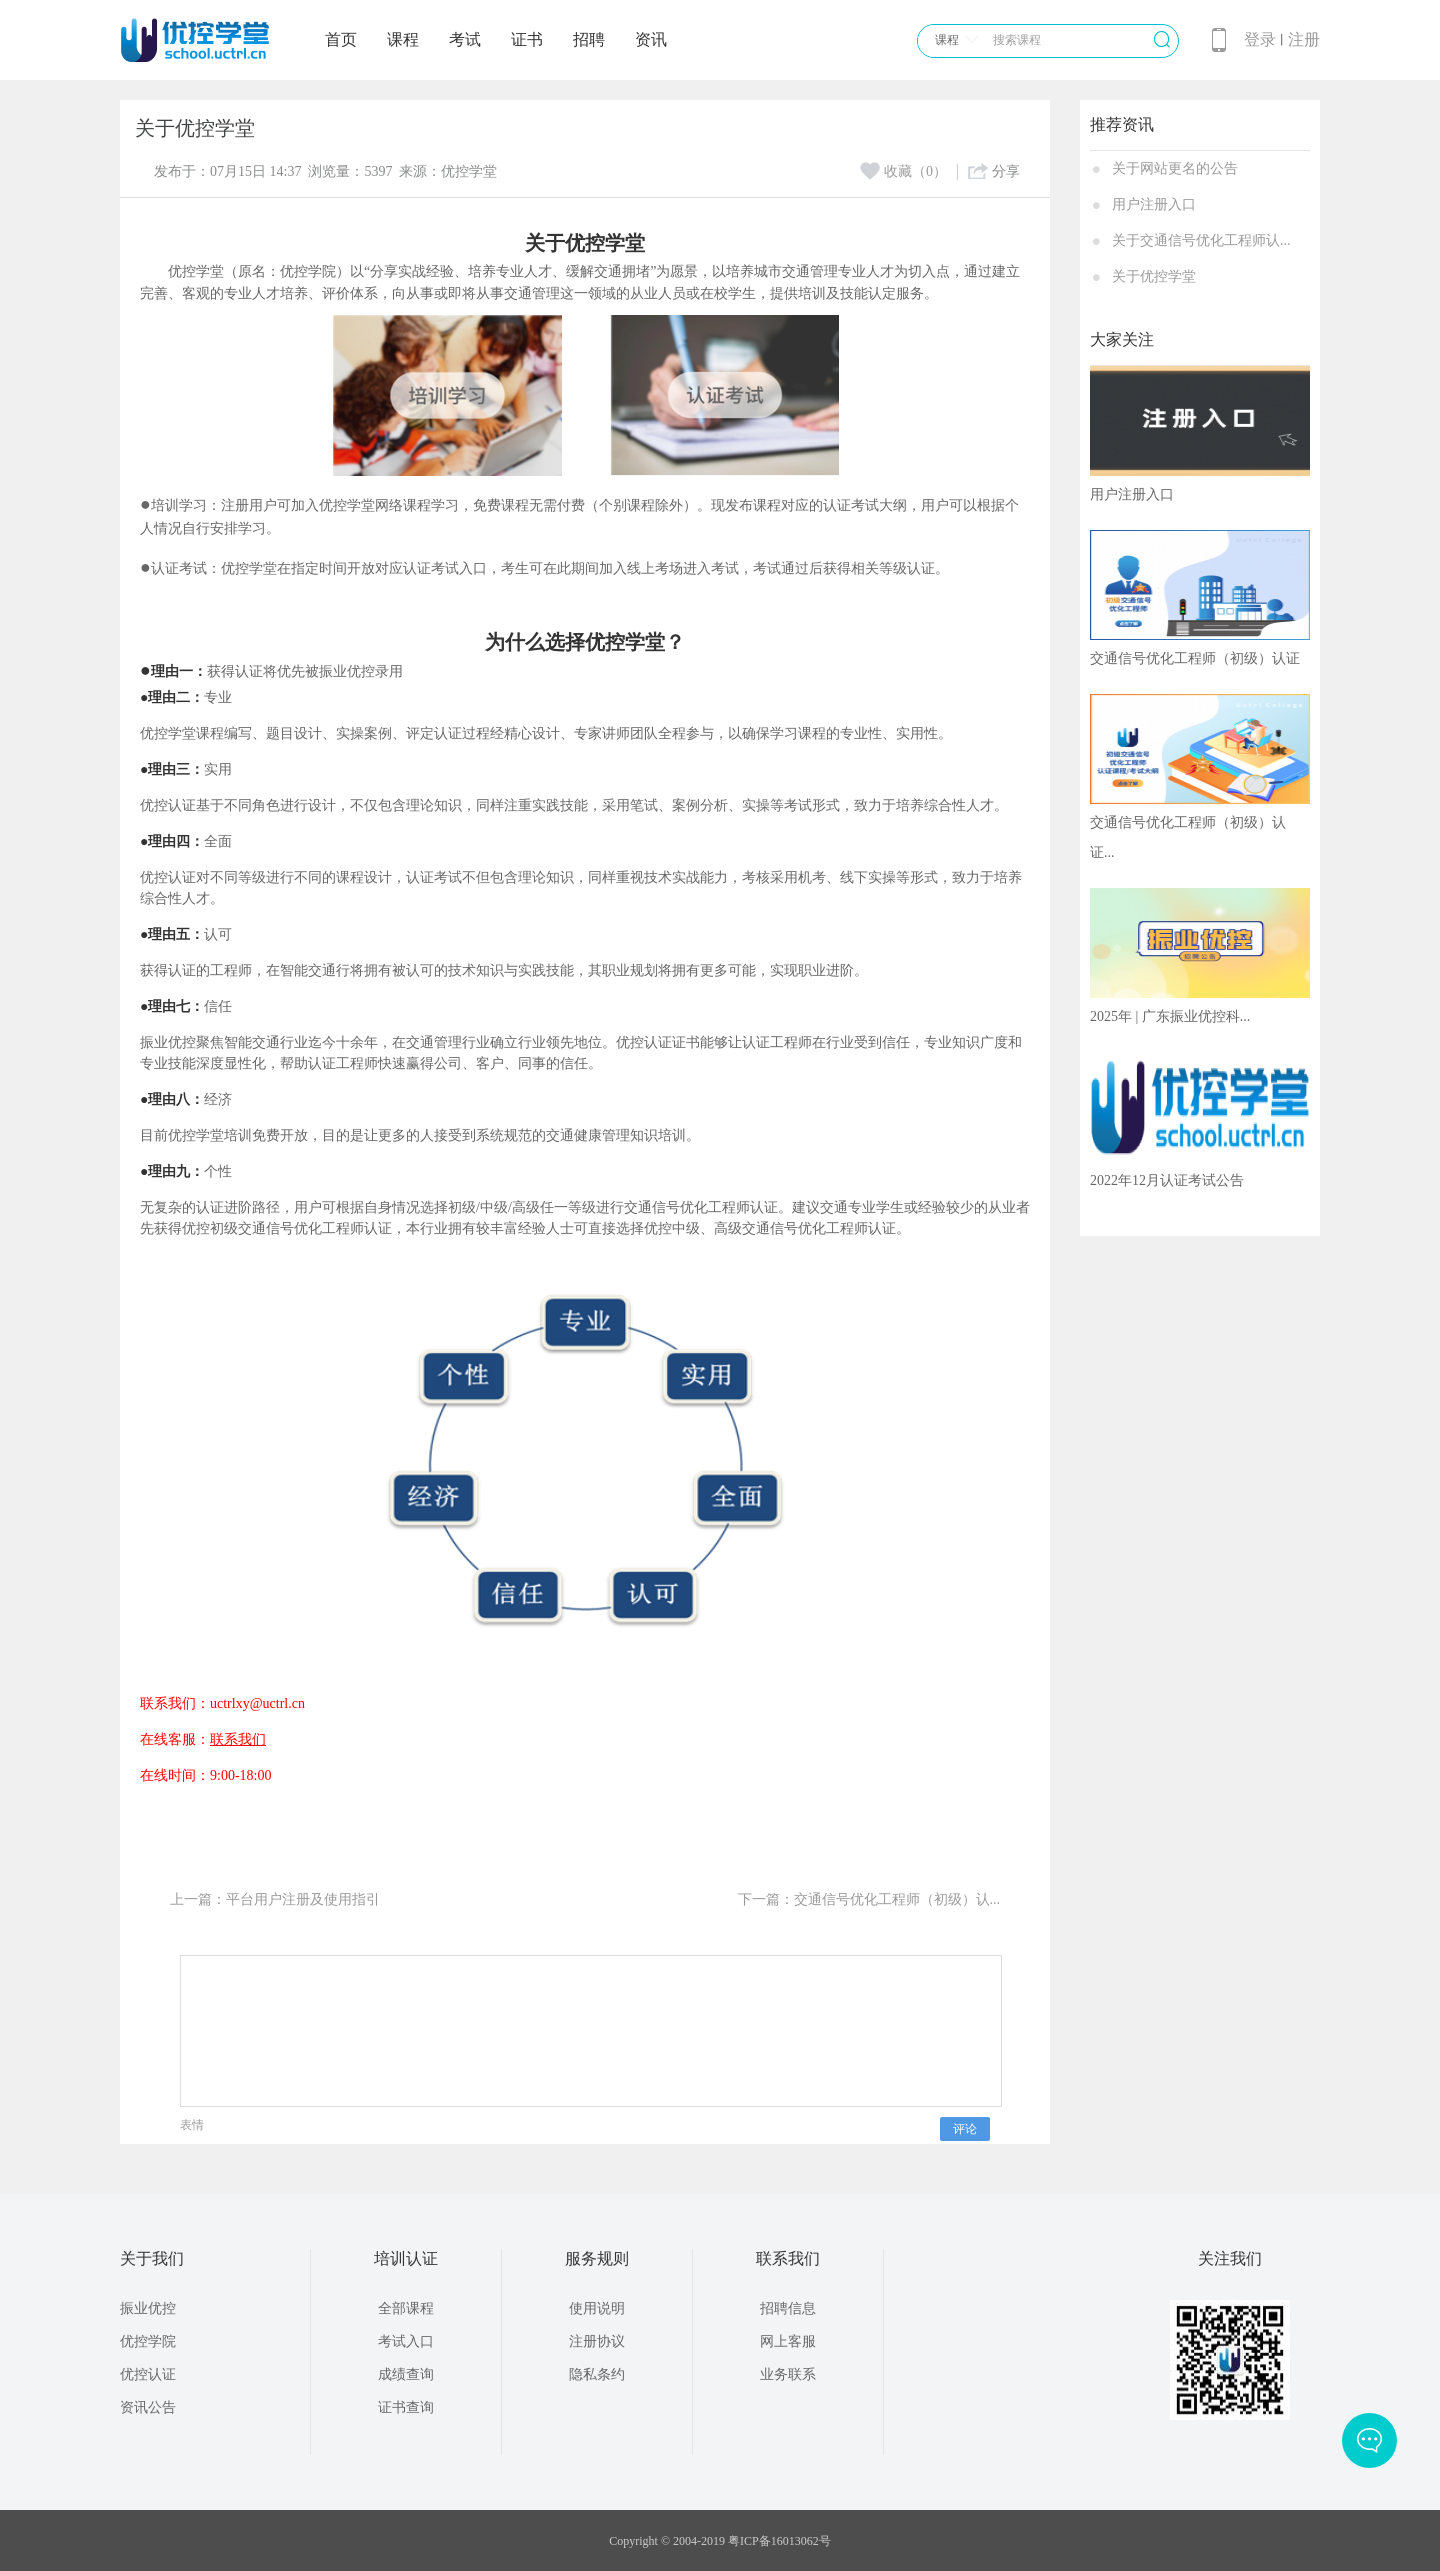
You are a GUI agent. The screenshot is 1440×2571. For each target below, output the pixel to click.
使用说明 (597, 2308)
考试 (465, 39)
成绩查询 (406, 2374)
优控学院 (148, 2341)
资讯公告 (148, 2407)
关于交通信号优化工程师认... (1201, 240)
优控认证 (148, 2374)
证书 (527, 39)
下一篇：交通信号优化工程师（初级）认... (869, 1899)
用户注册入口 (1154, 204)
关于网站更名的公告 (1175, 168)
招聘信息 (788, 2308)
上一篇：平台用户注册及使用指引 (275, 1899)
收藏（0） (903, 171)
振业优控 (148, 2308)
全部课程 (406, 2308)
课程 (403, 39)
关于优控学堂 (1154, 276)
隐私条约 (597, 2374)
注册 (1304, 39)
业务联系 (788, 2374)
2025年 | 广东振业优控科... (1170, 1016)
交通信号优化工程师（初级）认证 (1195, 658)
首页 (341, 39)
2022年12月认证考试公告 (1167, 1180)
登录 (1260, 39)
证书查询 (406, 2407)
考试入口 (406, 2341)
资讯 (651, 39)
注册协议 (597, 2341)
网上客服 (788, 2341)
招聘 (589, 39)
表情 (192, 2125)
